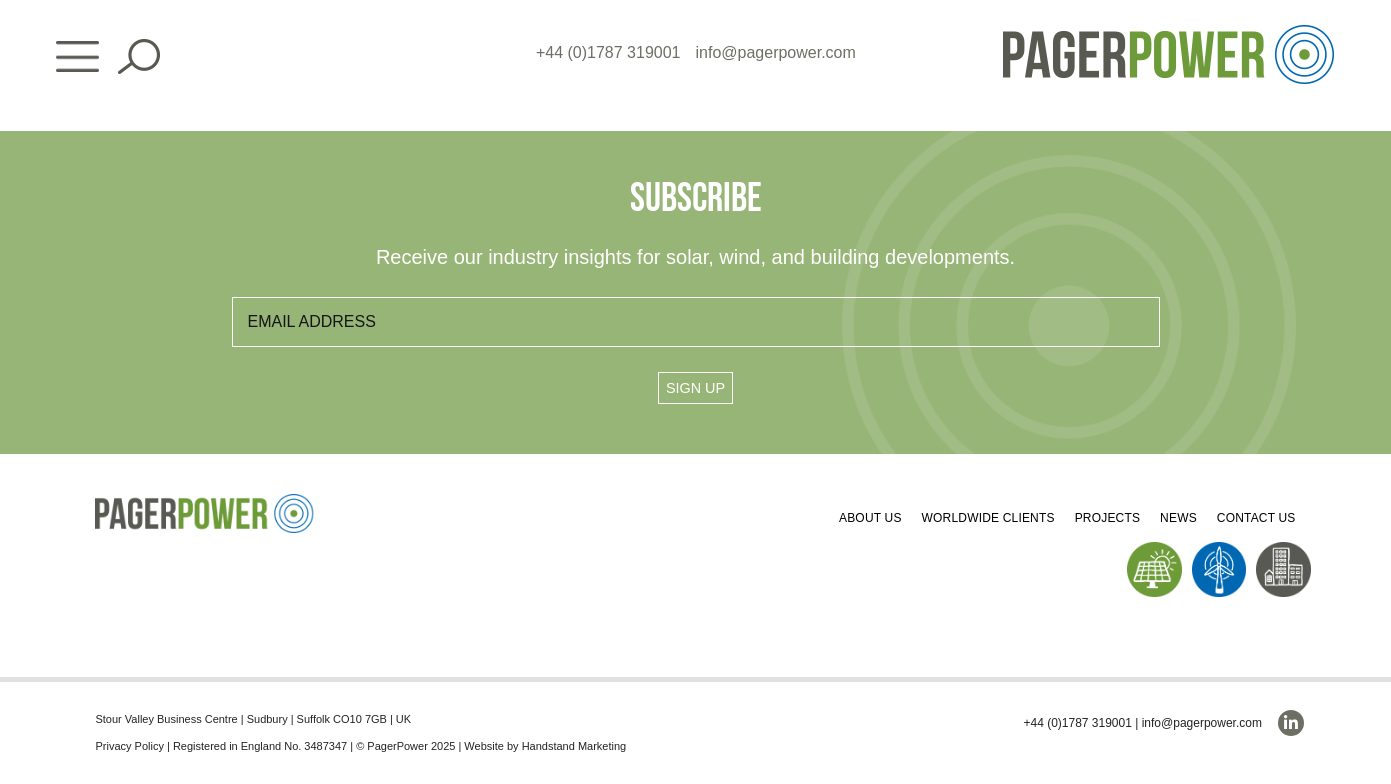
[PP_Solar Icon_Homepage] (1154, 549)
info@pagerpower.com (776, 52)
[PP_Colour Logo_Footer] (205, 501)
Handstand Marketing (574, 746)
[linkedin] (1291, 723)
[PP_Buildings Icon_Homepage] (1283, 549)
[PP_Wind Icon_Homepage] (1219, 549)
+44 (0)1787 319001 (608, 52)
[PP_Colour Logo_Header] (1168, 32)
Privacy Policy (129, 746)
